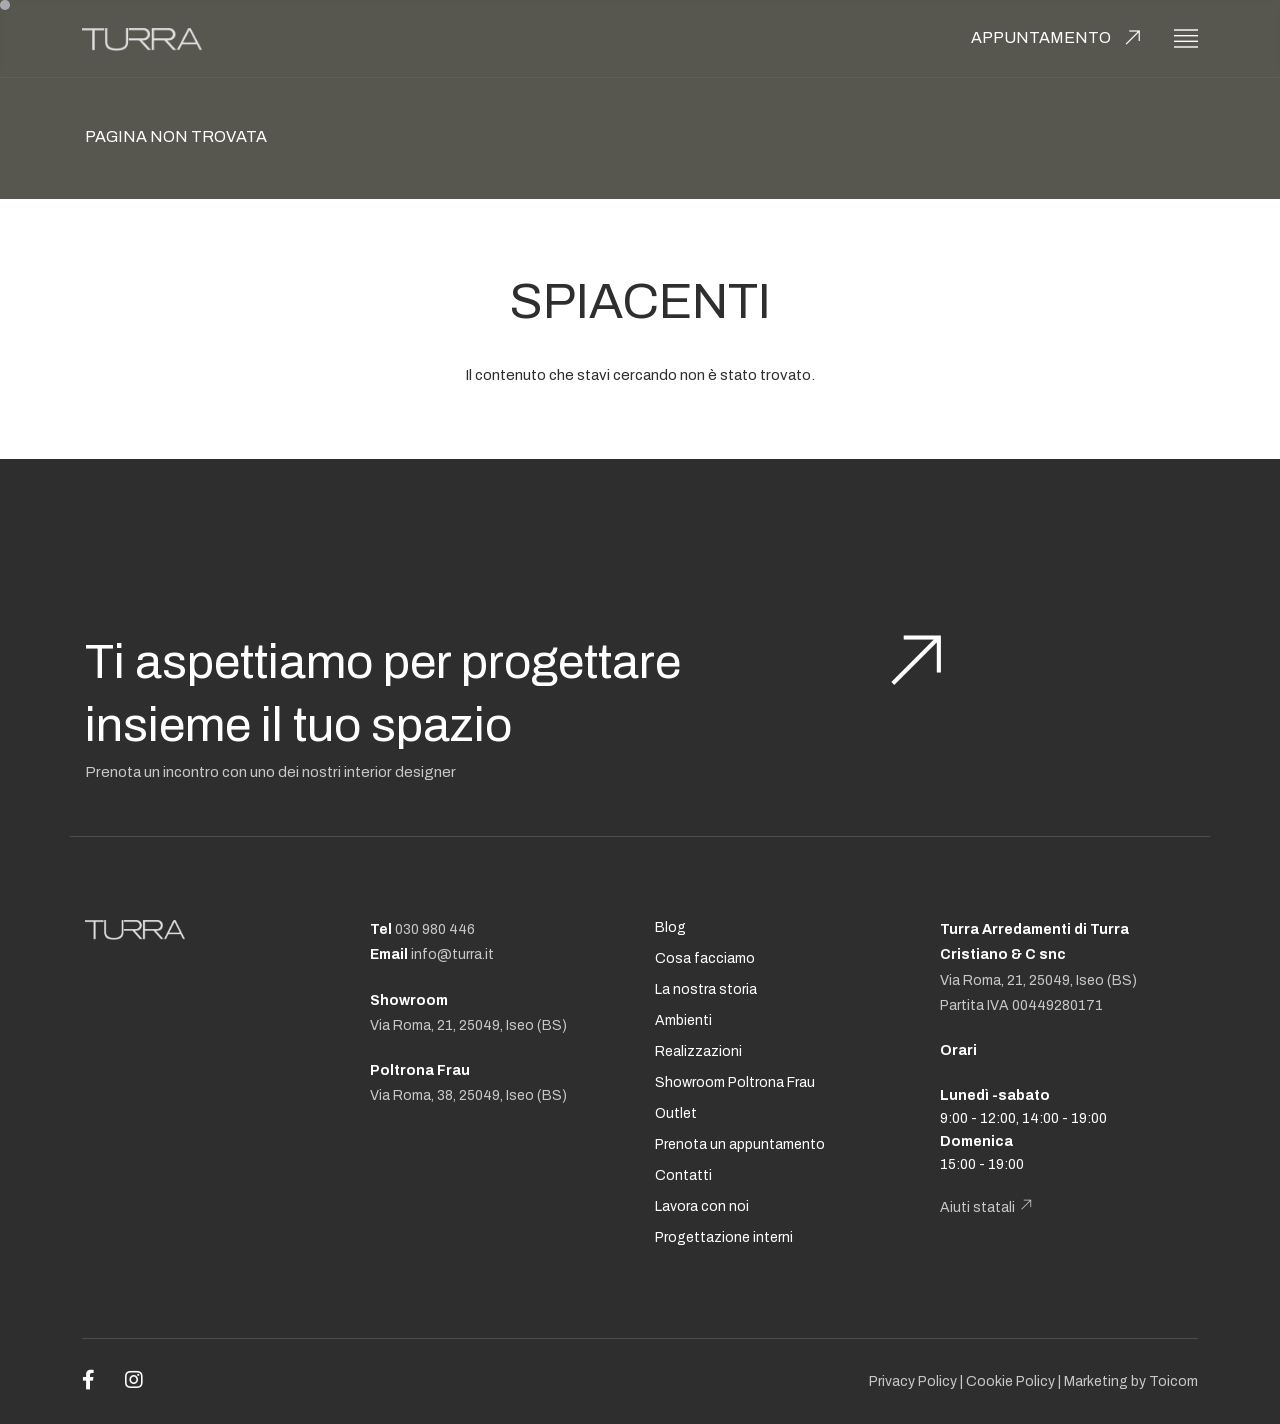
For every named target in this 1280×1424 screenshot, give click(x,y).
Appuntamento (1041, 37)
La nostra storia (706, 989)
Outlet (676, 1113)
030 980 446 (435, 929)
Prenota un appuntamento (740, 1144)
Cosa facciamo (705, 958)
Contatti (683, 1175)
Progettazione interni (724, 1237)
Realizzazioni (698, 1051)
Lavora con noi (702, 1206)
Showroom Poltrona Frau (735, 1082)
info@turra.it (452, 954)
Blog (670, 927)
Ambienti (683, 1020)
